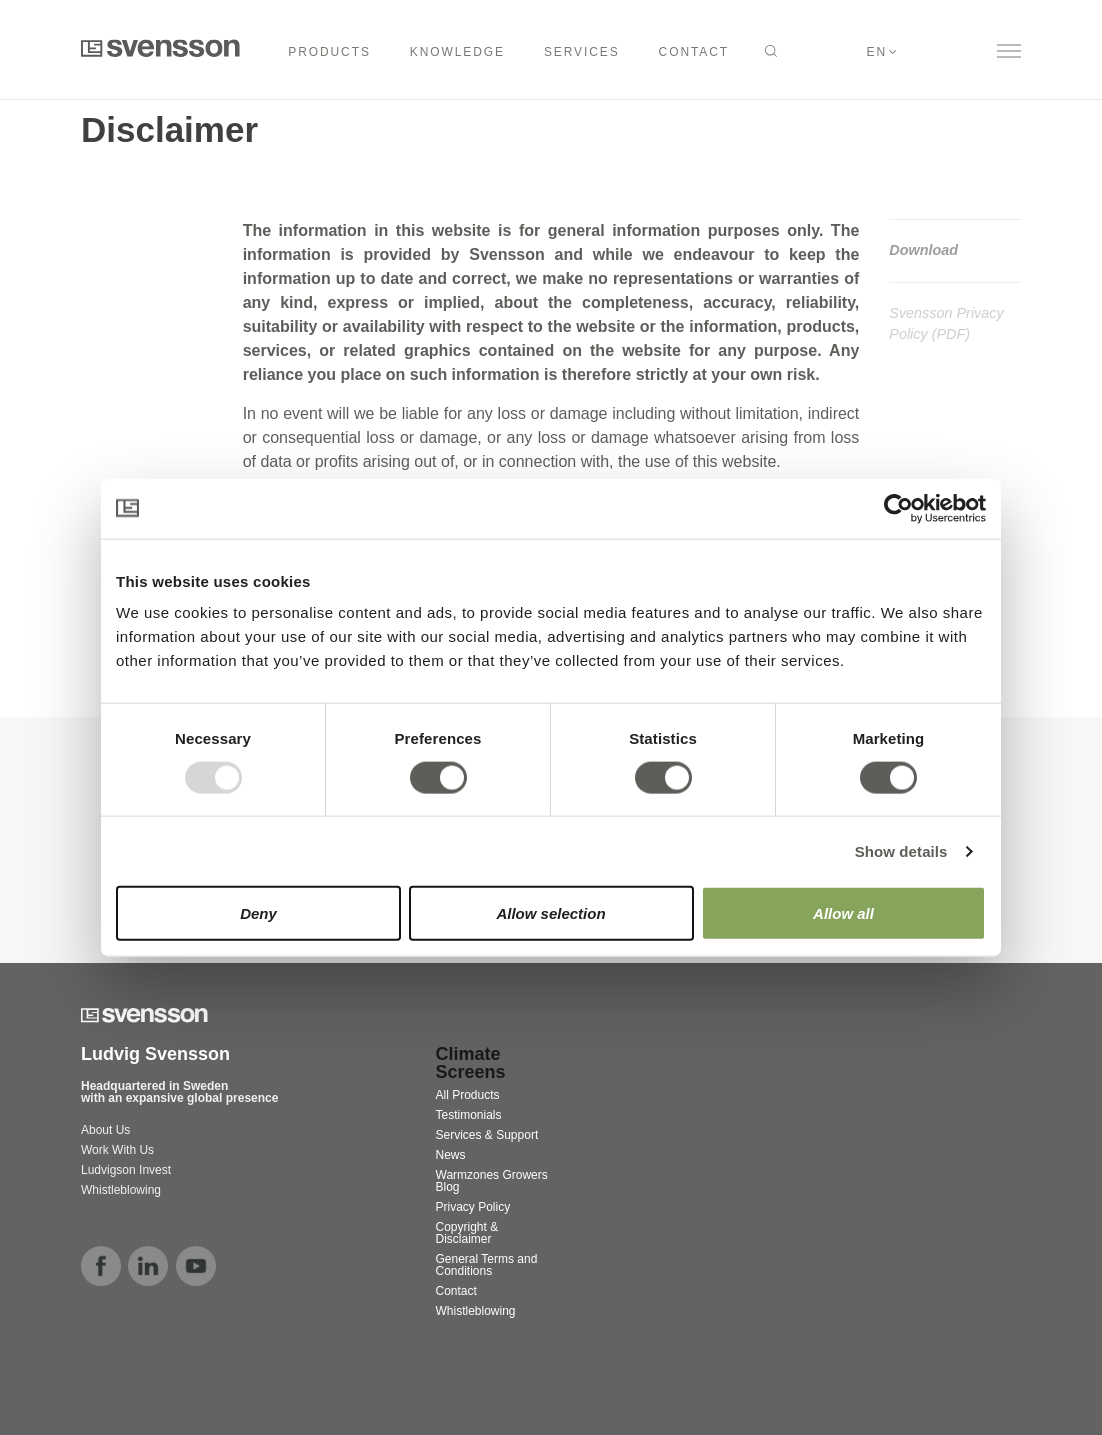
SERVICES (582, 52)
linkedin (148, 1266)
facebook (101, 1266)
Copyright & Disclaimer (467, 1233)
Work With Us (117, 1150)
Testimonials (469, 1115)
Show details (901, 850)
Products (329, 52)
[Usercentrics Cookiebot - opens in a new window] (898, 508)
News (451, 1155)
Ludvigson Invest (127, 1170)
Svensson (160, 48)
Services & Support (487, 1135)
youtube (196, 1266)
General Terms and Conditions (487, 1265)
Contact (456, 1291)
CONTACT (694, 52)
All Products (468, 1095)
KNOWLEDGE (457, 52)
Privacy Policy (473, 1207)
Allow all (843, 913)
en (877, 52)
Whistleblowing (121, 1190)
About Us (105, 1130)
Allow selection (550, 913)
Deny (258, 913)
